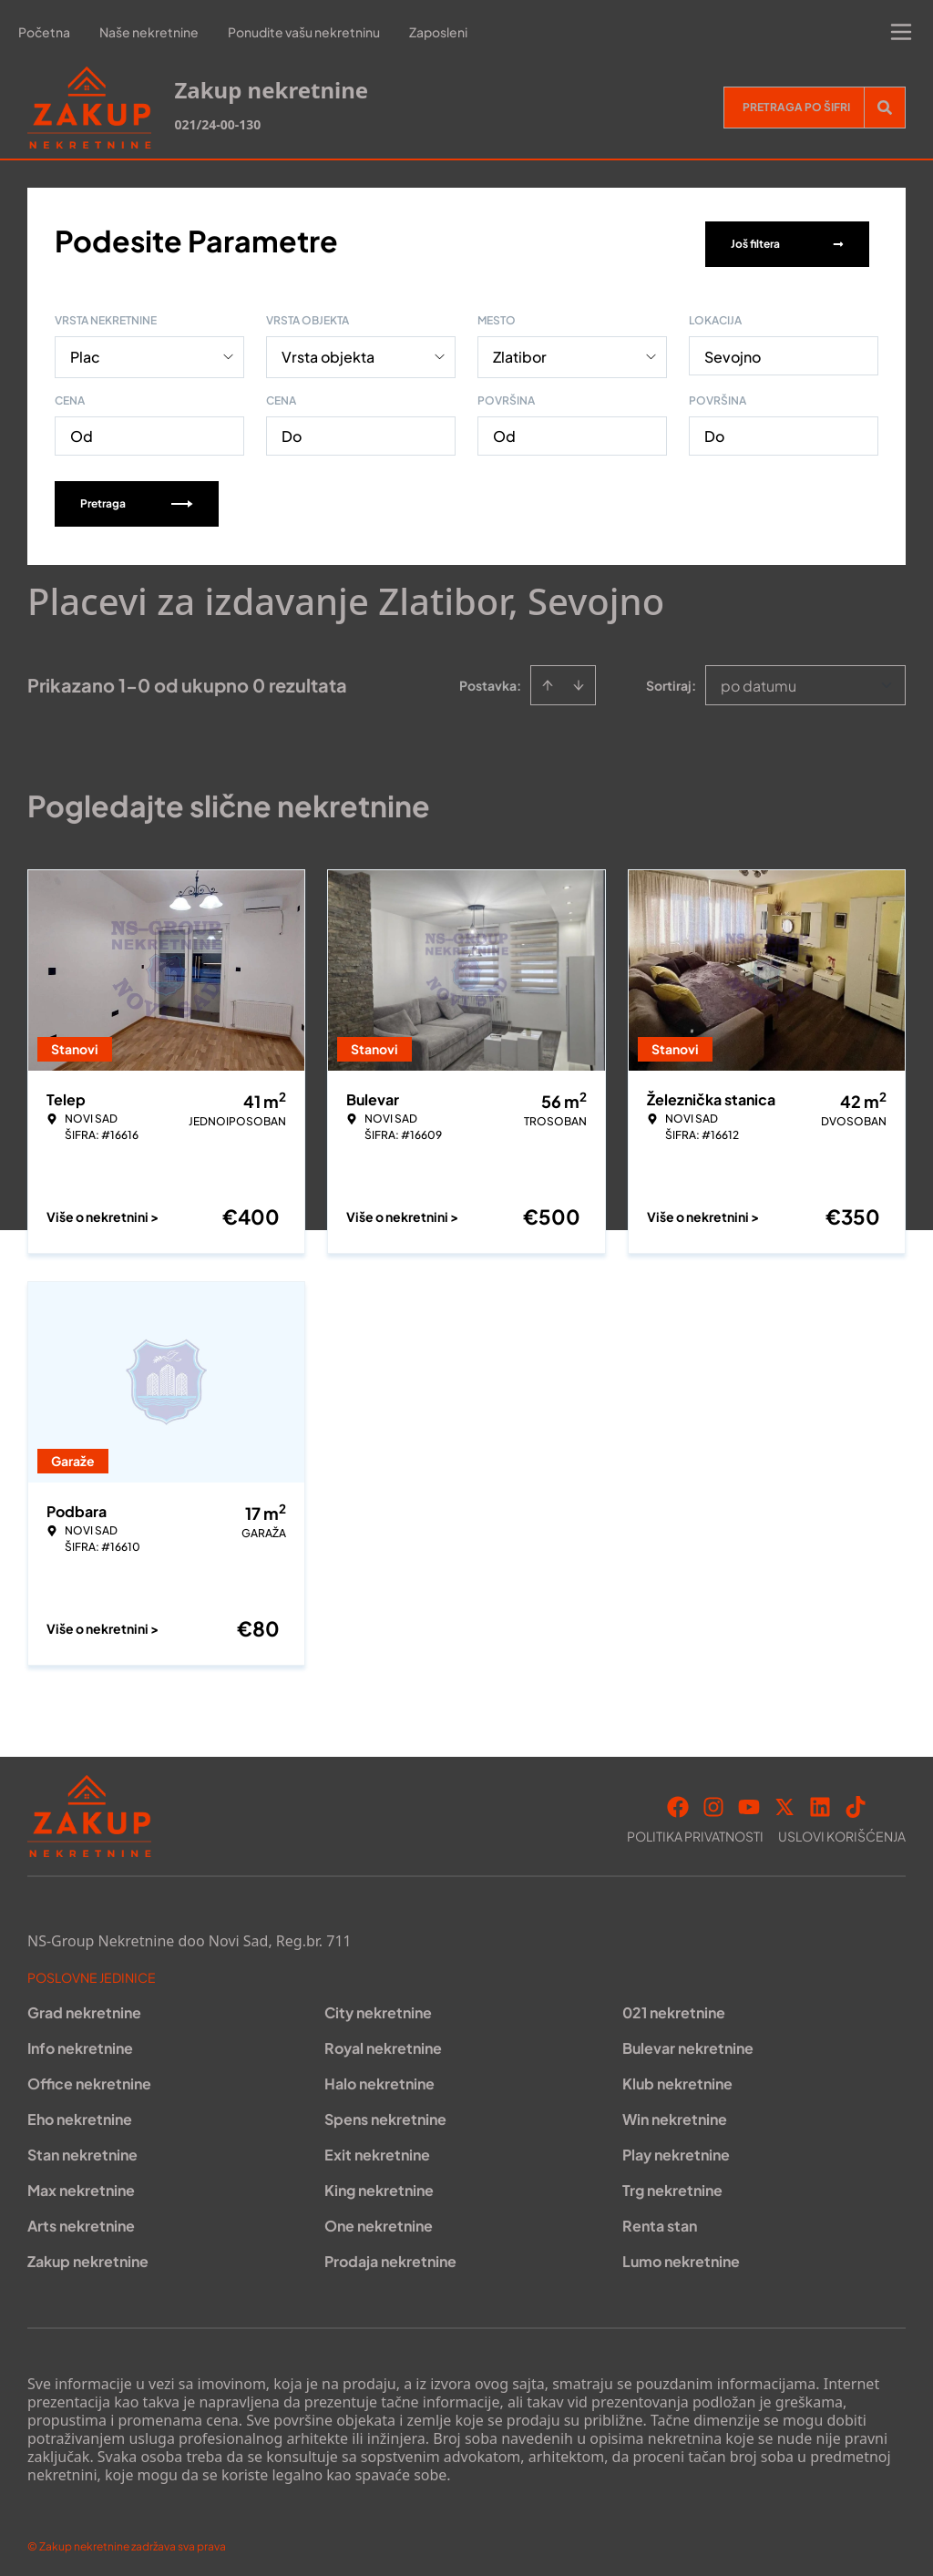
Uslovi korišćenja (842, 1830)
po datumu (758, 679)
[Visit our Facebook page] (678, 1800)
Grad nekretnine (84, 2006)
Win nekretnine (674, 2112)
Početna (44, 32)
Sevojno (732, 350)
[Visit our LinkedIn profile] (820, 1800)
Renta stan (659, 2219)
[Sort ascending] (547, 678)
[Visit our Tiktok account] (855, 1800)
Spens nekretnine (385, 2112)
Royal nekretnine (383, 2041)
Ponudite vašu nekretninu (304, 32)
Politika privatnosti (695, 1830)
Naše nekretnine (149, 32)
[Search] (885, 107)
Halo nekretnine (379, 2077)
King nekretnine (379, 2183)
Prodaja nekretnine (390, 2254)
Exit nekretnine (377, 2148)
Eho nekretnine (79, 2112)
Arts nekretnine (81, 2219)
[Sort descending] (578, 678)
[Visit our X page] (784, 1800)
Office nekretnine (89, 2077)
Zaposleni (438, 32)
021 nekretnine (673, 2006)
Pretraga (136, 497)
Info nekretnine (80, 2041)
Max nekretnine (81, 2183)
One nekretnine (378, 2219)
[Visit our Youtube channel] (749, 1800)
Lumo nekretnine (681, 2254)
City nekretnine (378, 2006)
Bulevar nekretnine (688, 2041)
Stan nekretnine (82, 2148)
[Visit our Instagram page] (713, 1800)
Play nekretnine (676, 2148)
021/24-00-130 (217, 124)
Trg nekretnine (672, 2183)
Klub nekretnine (677, 2077)
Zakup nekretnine (88, 2254)
